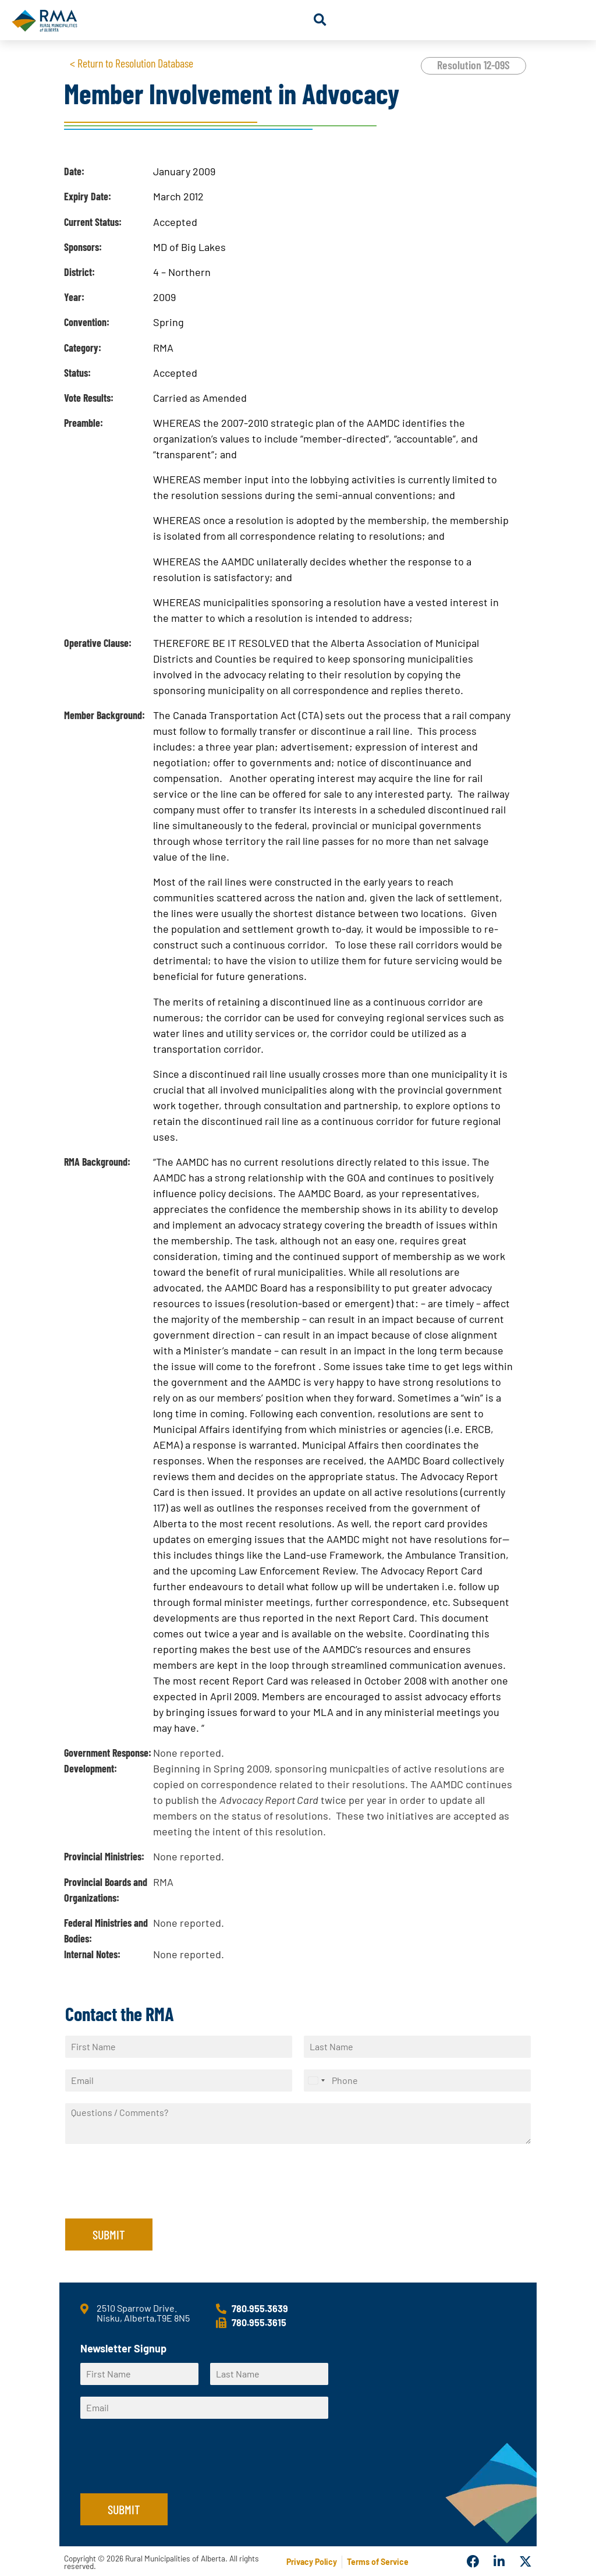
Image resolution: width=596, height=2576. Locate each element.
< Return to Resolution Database (131, 63)
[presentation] (153, 2199)
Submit (109, 2234)
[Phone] (417, 2080)
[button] (319, 20)
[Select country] (316, 2080)
